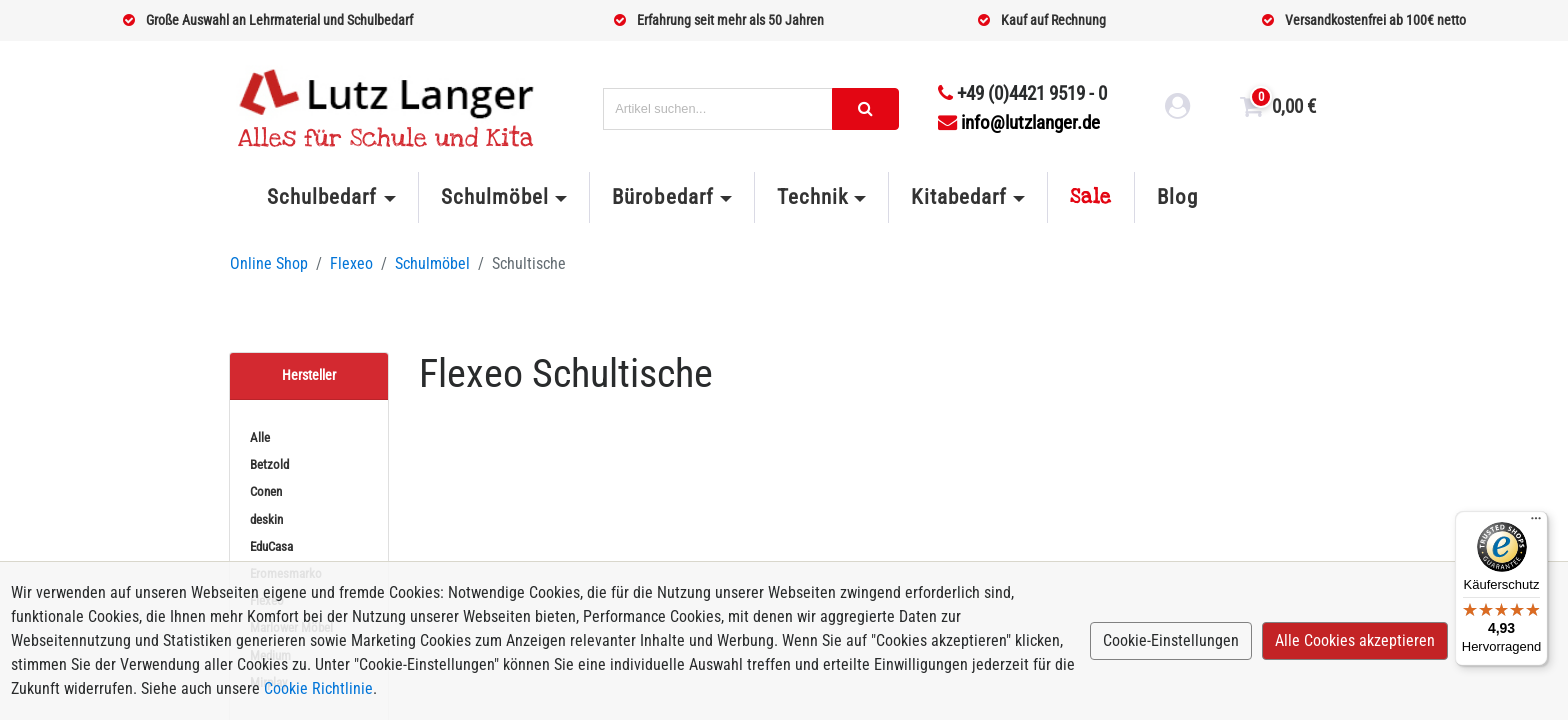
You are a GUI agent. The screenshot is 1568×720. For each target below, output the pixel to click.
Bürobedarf (662, 197)
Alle (260, 437)
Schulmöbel (495, 197)
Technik (812, 197)
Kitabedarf (958, 197)
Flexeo (351, 263)
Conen (266, 491)
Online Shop (269, 263)
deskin (266, 519)
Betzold (269, 464)
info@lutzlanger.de (1019, 122)
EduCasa (271, 546)
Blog (1177, 197)
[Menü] (1536, 523)
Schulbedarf (322, 197)
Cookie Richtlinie (318, 688)
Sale (1091, 197)
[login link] (1178, 109)
